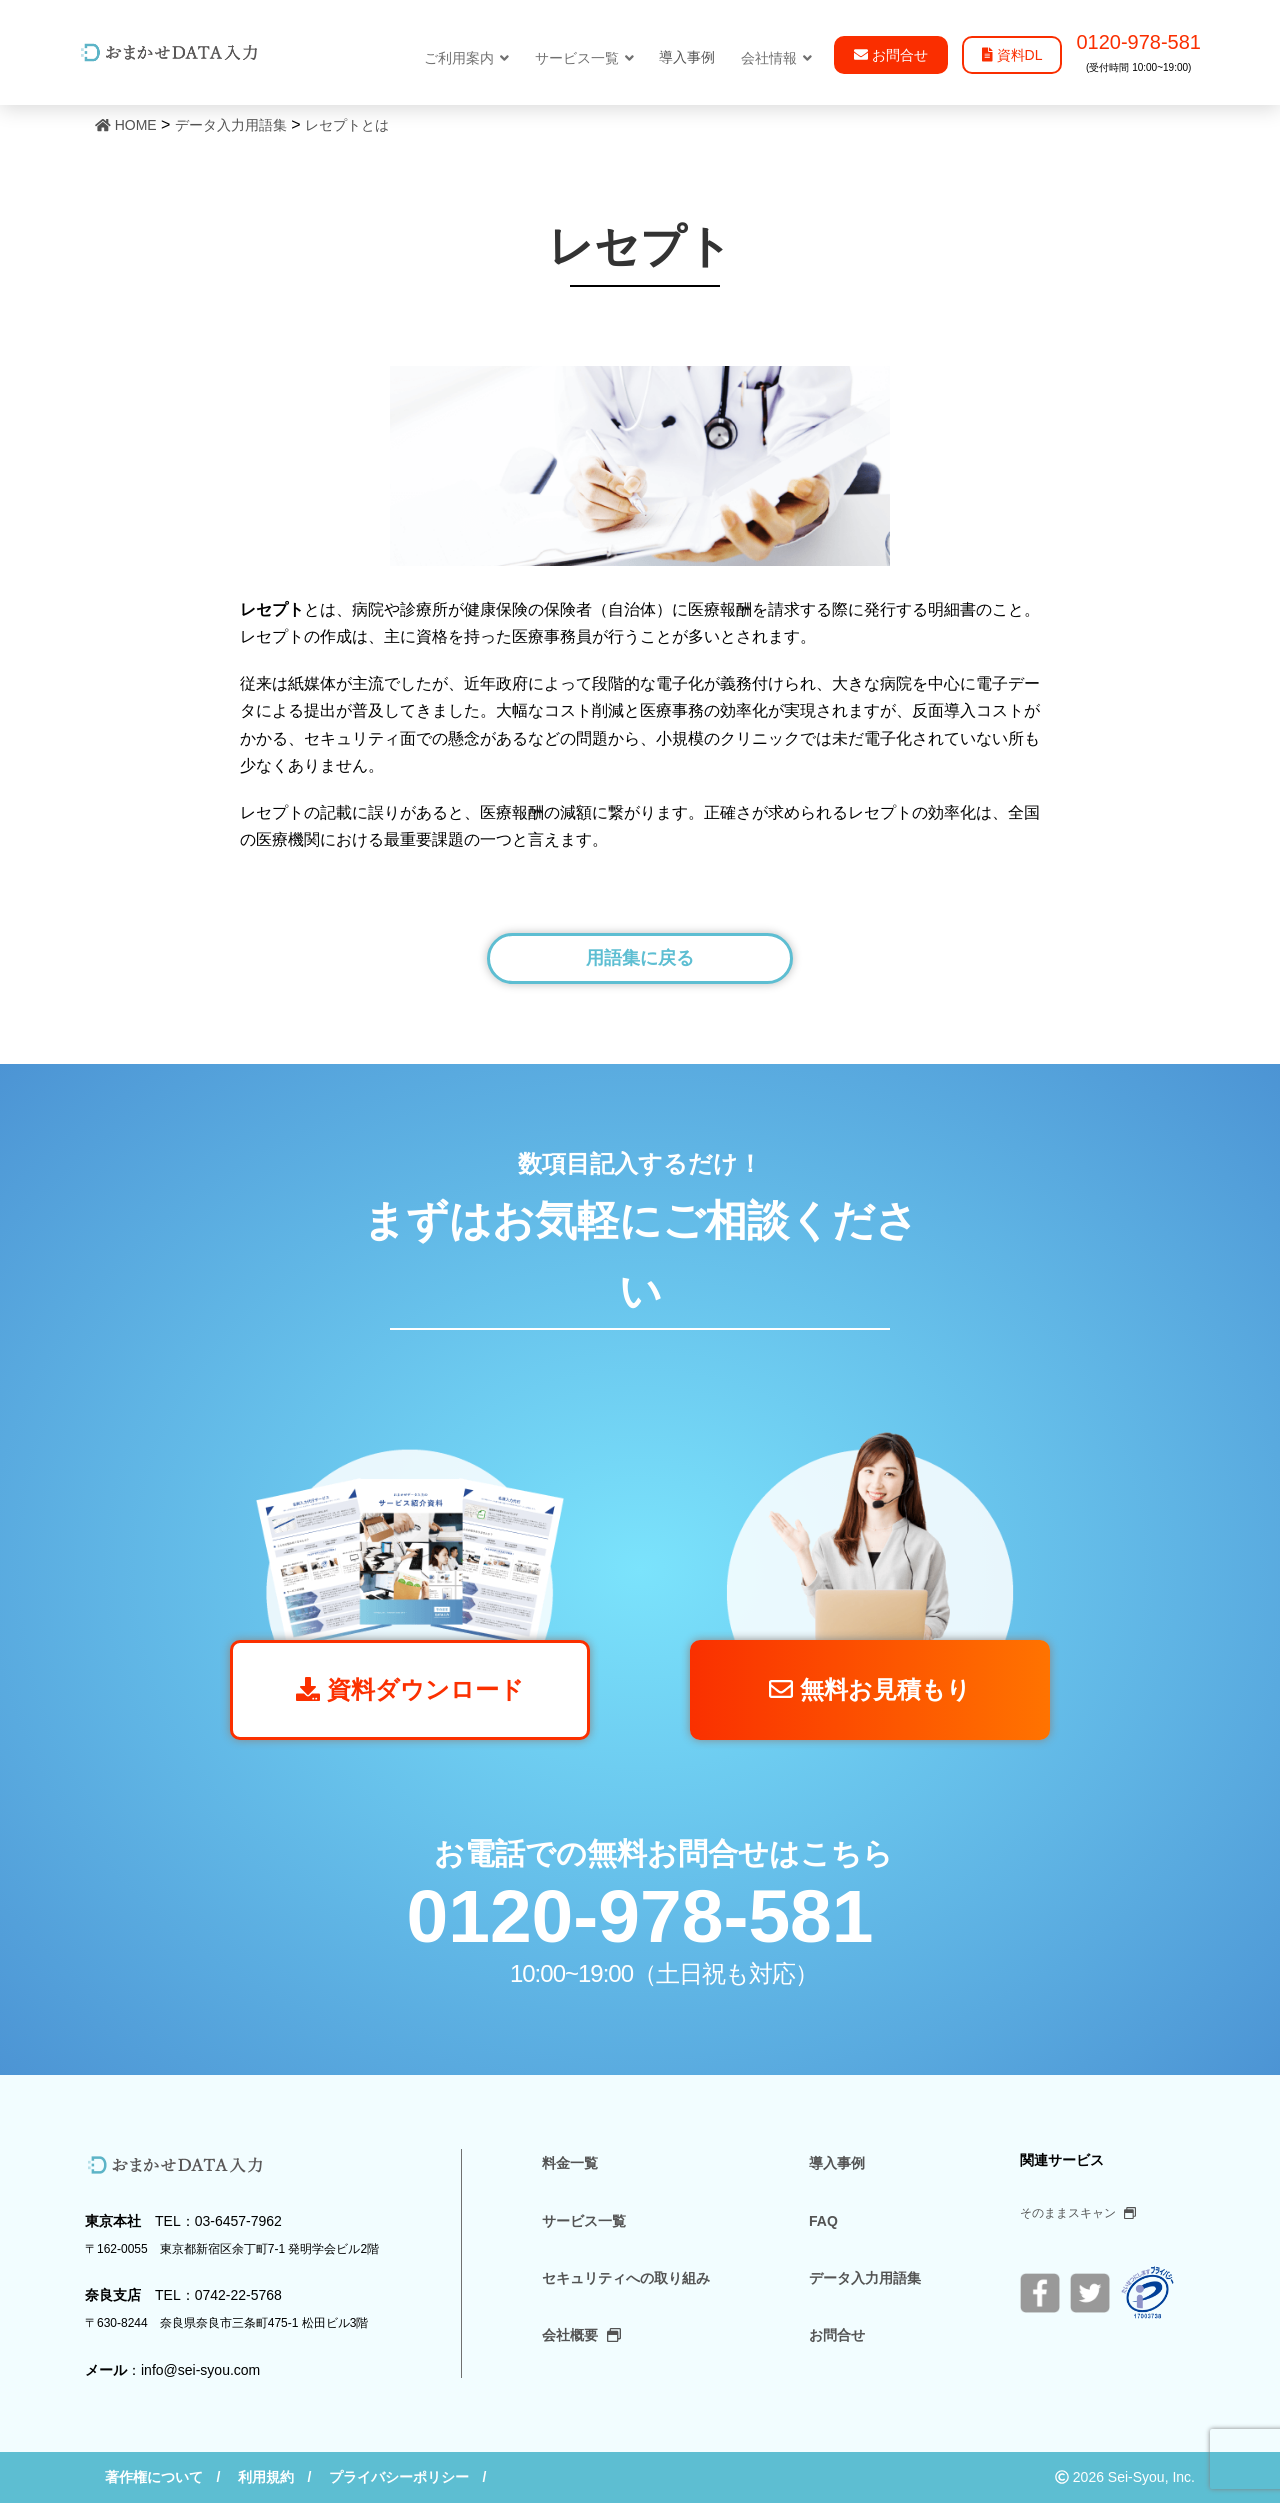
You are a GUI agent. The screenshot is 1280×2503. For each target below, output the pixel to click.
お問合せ (837, 2335)
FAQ (823, 2221)
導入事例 (837, 2163)
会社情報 (776, 58)
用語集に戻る (640, 958)
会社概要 (581, 2335)
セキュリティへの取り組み (626, 2278)
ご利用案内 (466, 58)
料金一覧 (570, 2163)
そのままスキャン (1078, 2213)
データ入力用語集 (865, 2278)
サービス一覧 (584, 58)
